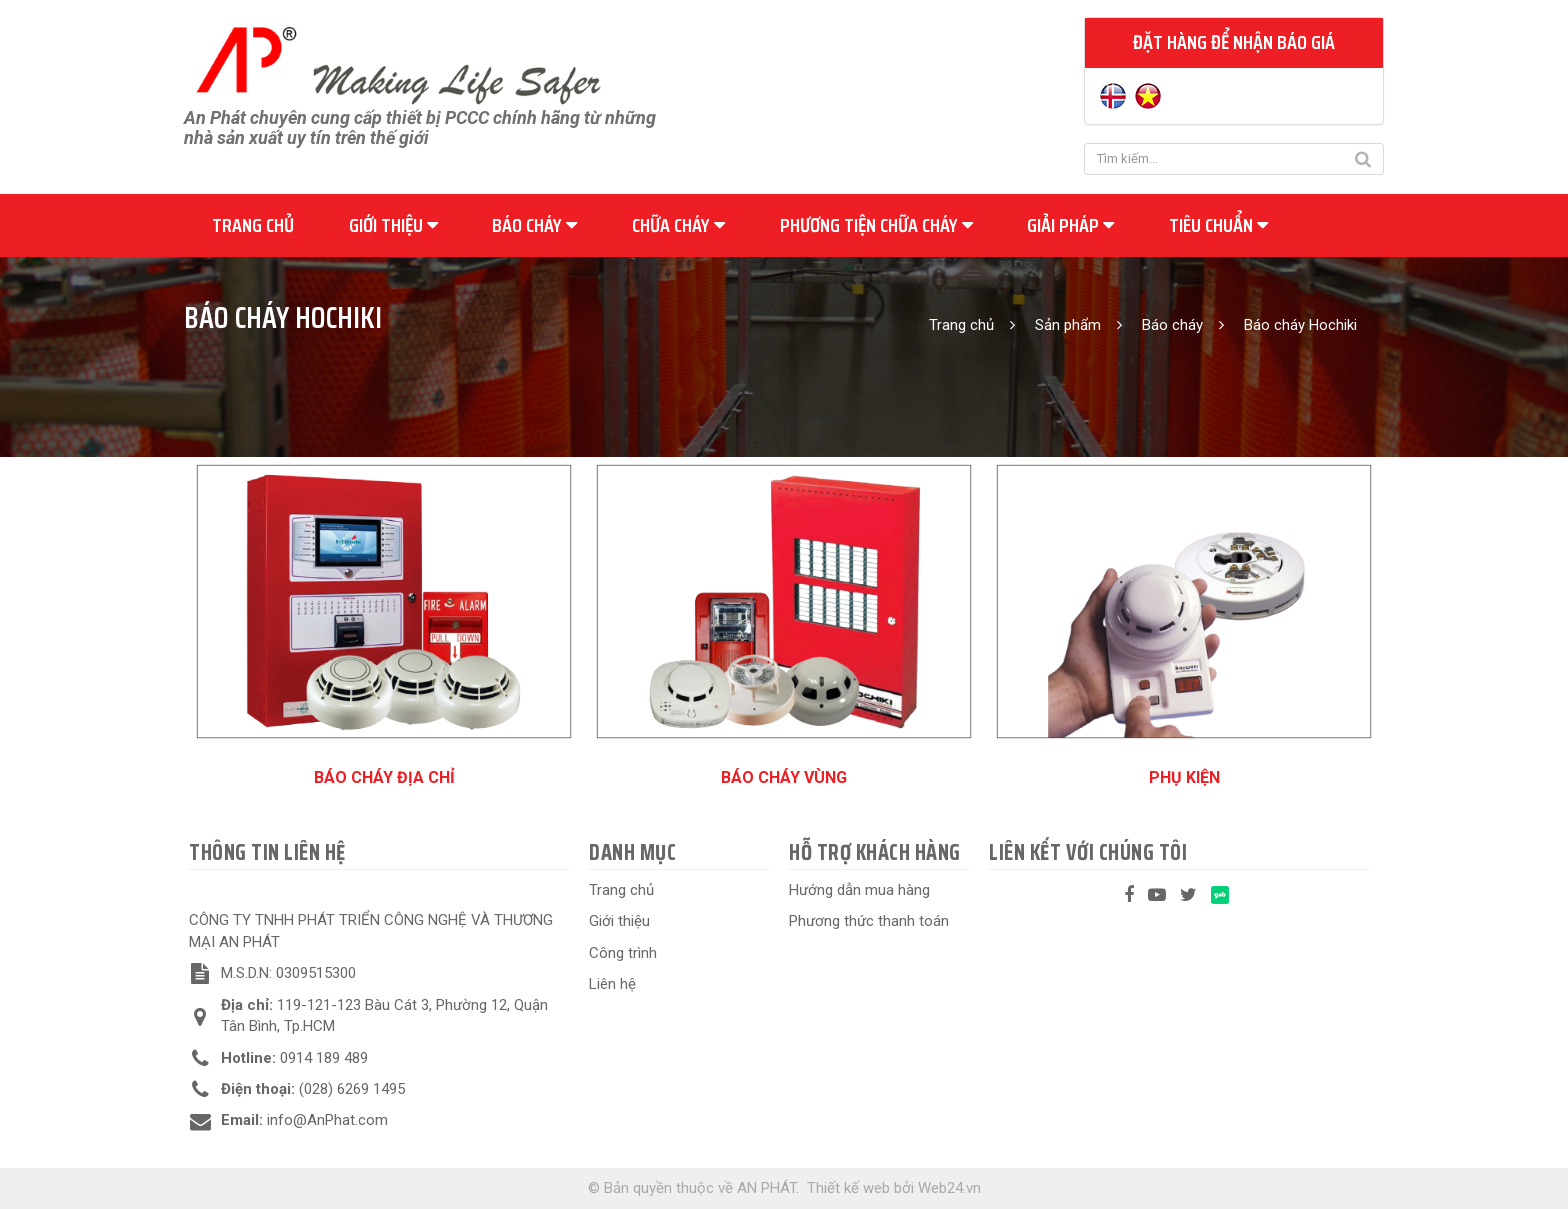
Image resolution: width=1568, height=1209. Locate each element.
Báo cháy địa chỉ (384, 777)
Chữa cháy (678, 225)
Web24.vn (949, 1188)
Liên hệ (612, 984)
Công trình (623, 953)
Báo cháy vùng (784, 777)
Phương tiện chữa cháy (876, 225)
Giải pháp (1070, 225)
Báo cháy (534, 225)
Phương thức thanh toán (869, 921)
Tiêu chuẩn (1218, 225)
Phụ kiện (1184, 777)
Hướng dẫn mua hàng (859, 890)
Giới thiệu (393, 225)
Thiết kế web (848, 1188)
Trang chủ (253, 225)
